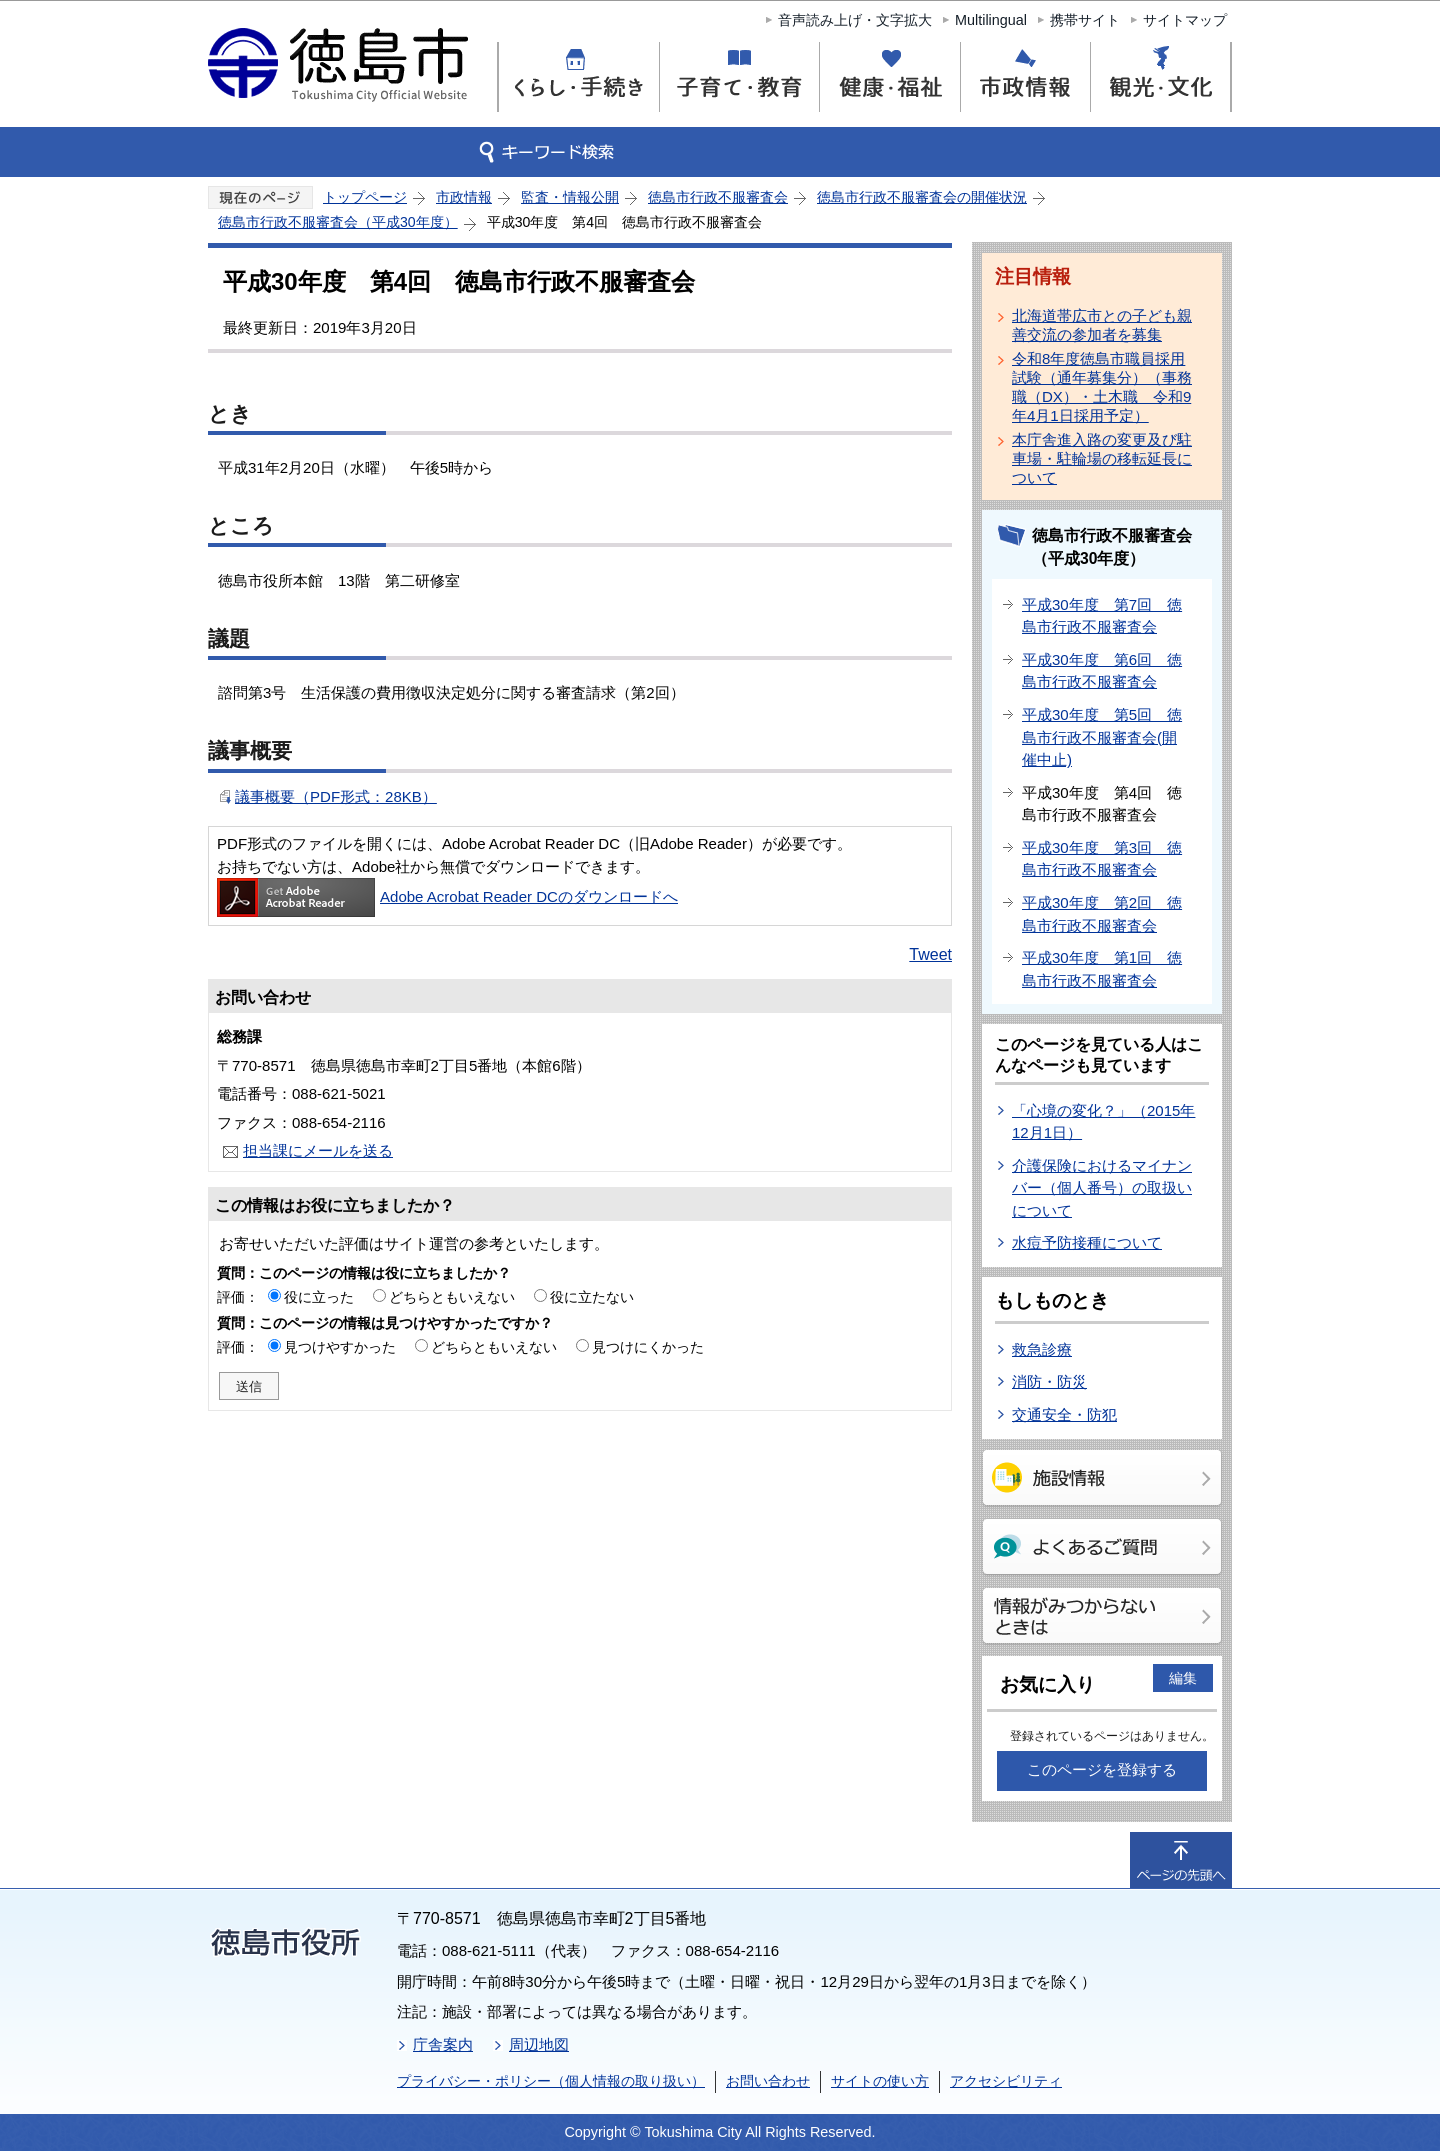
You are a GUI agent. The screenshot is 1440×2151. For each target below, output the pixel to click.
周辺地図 (539, 2044)
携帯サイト (1085, 20)
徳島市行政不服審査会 (718, 197)
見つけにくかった (648, 1347)
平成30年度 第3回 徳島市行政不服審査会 (1102, 859)
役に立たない (592, 1297)
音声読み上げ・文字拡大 (855, 20)
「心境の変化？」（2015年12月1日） (1103, 1122)
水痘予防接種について (1087, 1242)
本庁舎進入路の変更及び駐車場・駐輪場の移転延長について (1102, 458)
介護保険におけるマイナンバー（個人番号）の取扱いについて (1102, 1188)
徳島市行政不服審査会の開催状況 (922, 197)
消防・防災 (1049, 1381)
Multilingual (991, 20)
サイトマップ (1185, 20)
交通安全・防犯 (1064, 1414)
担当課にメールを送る (318, 1150)
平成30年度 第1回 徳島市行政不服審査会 (1102, 969)
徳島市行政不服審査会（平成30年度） (338, 222)
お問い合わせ (768, 2081)
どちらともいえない (452, 1297)
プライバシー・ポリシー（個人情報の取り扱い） (551, 2081)
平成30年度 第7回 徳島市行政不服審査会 (1102, 616)
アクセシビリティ (1006, 2081)
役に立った (319, 1297)
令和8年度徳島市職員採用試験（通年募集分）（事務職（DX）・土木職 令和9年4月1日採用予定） (1102, 387)
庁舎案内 (443, 2044)
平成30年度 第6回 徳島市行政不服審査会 (1102, 671)
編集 (1183, 1678)
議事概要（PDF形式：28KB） (336, 796)
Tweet (930, 954)
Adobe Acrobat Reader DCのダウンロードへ (447, 896)
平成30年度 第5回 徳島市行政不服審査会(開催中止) (1102, 737)
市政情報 (464, 197)
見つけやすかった (340, 1347)
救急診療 (1042, 1349)
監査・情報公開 (570, 197)
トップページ (365, 197)
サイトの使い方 (880, 2081)
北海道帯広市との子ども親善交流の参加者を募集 (1102, 325)
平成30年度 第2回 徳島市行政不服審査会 (1102, 914)
